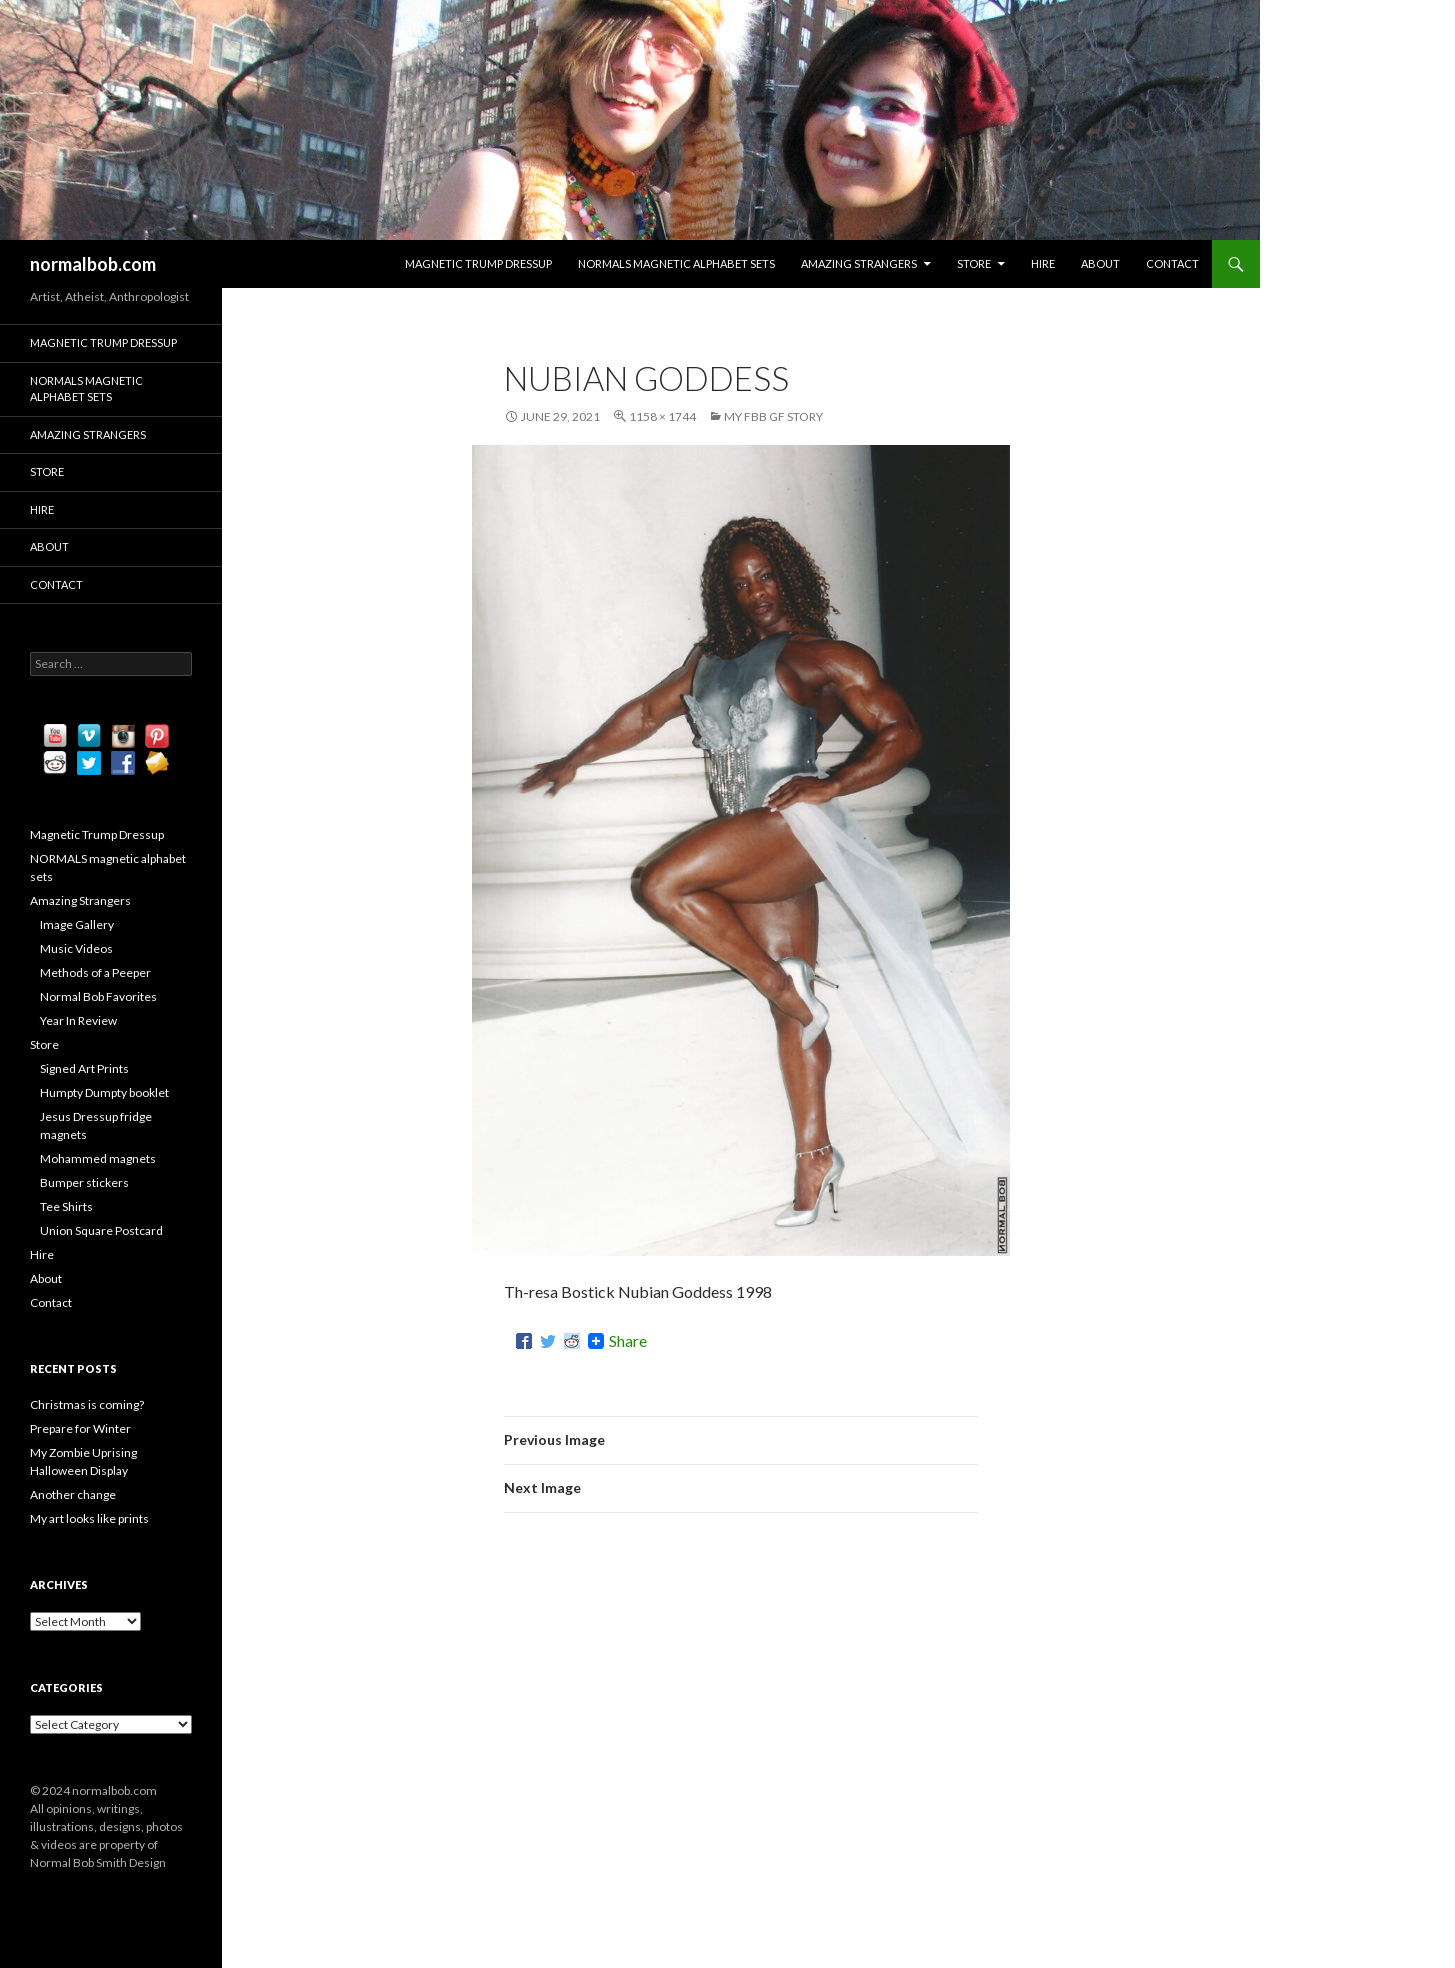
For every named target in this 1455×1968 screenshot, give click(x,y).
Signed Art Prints (84, 1068)
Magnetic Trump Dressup (478, 263)
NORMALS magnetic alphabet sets (676, 263)
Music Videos (76, 948)
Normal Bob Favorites (98, 996)
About (1100, 263)
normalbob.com (93, 264)
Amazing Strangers (859, 263)
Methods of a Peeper (95, 972)
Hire (1043, 263)
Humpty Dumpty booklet (104, 1092)
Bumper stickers (84, 1182)
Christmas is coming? (87, 1404)
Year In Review (78, 1020)
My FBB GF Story (773, 416)
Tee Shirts (66, 1206)
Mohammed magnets (98, 1158)
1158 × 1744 (662, 416)
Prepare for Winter (80, 1428)
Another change (73, 1494)
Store (974, 263)
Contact (1172, 263)
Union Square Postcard (101, 1230)
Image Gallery (77, 924)
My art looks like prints (89, 1518)
